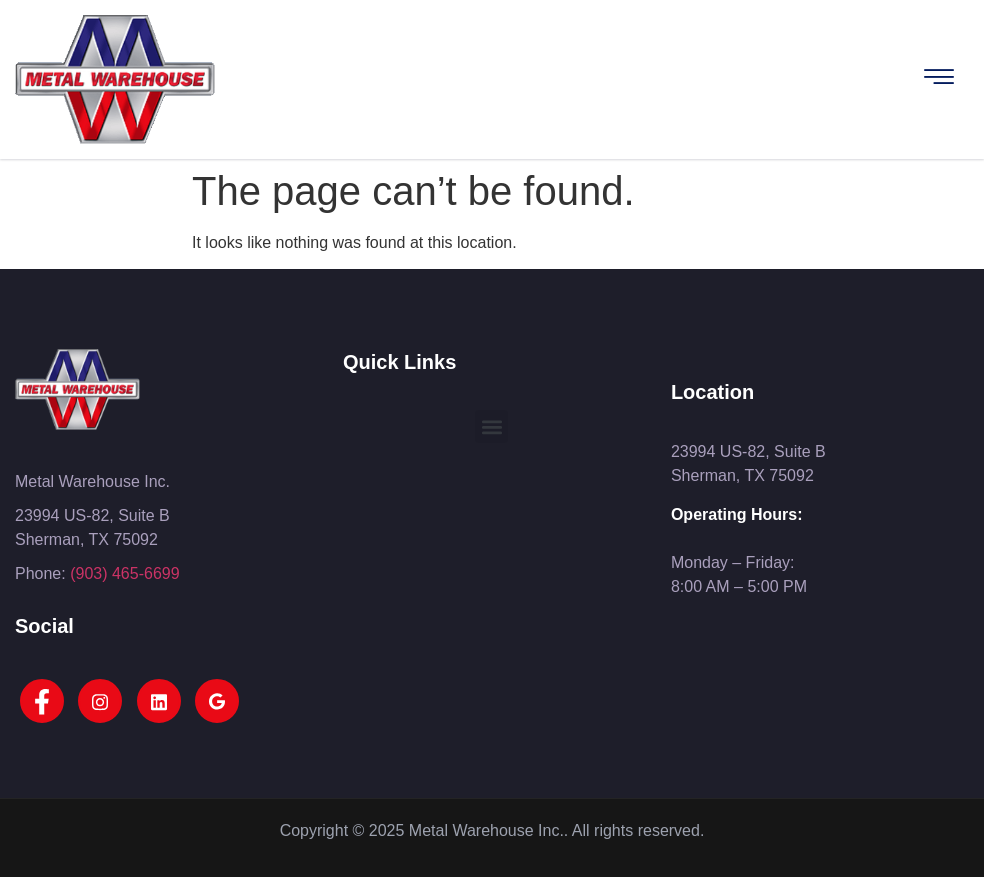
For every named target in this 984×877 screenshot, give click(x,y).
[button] (491, 426)
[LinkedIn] (159, 701)
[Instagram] (100, 701)
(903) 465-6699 (124, 573)
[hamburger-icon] (939, 79)
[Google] (217, 701)
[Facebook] (42, 701)
